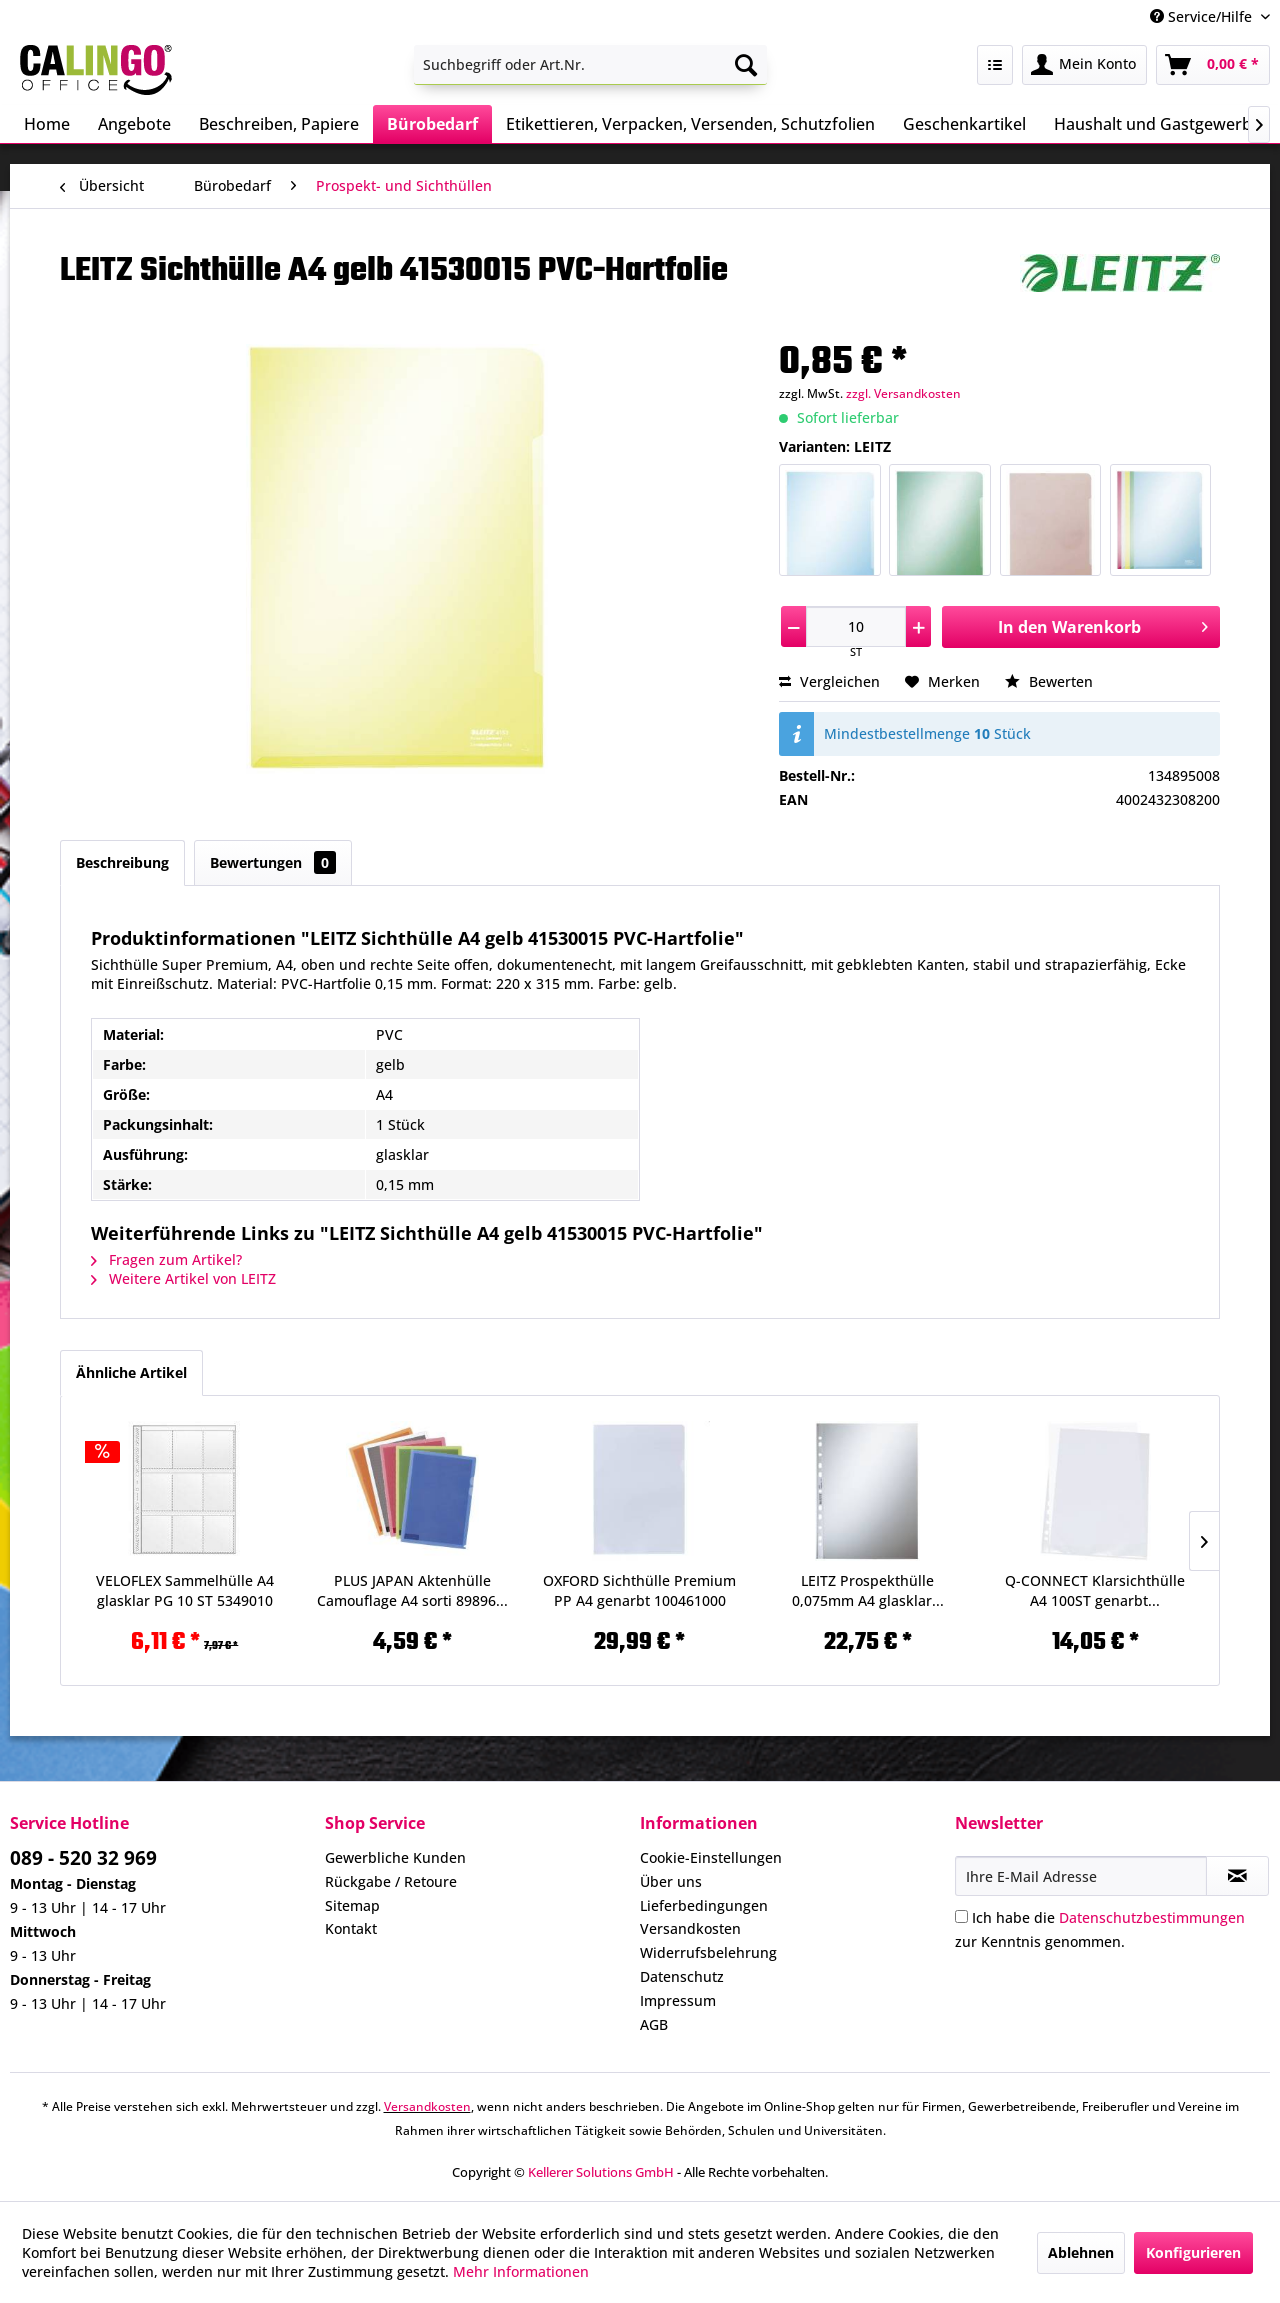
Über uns (671, 1881)
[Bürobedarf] (432, 124)
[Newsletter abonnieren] (1237, 1876)
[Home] (47, 124)
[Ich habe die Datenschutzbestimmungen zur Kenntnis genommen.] (961, 1916)
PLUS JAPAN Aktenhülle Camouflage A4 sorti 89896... (412, 1590)
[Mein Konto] (1084, 65)
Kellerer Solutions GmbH (601, 2172)
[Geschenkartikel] (964, 124)
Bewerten (1049, 681)
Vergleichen (829, 681)
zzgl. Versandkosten (903, 393)
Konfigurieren (1193, 2252)
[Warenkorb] (1213, 65)
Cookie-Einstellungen (711, 1857)
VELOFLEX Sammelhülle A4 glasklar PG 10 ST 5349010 (185, 1590)
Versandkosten (690, 1928)
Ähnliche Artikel (131, 1372)
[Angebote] (134, 124)
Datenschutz (682, 1976)
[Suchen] (746, 65)
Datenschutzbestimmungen (1152, 1917)
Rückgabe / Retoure (391, 1881)
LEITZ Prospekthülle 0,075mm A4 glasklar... (868, 1590)
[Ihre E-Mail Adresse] (1081, 1876)
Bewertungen (273, 862)
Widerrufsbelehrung (708, 1952)
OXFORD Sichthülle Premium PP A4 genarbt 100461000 (639, 1590)
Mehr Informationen (521, 2271)
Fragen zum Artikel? (166, 1259)
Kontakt (351, 1928)
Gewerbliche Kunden (395, 1857)
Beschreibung (122, 862)
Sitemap (352, 1905)
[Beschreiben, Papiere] (279, 124)
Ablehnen (1081, 2252)
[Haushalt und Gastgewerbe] (1157, 124)
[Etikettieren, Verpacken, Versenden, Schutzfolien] (690, 124)
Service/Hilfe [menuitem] (1203, 16)
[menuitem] (590, 65)
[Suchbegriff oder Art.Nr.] (590, 65)
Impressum (678, 2000)
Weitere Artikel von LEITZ (183, 1278)
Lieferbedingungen (704, 1905)
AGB (654, 2024)
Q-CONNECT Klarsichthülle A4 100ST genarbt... (1095, 1590)
